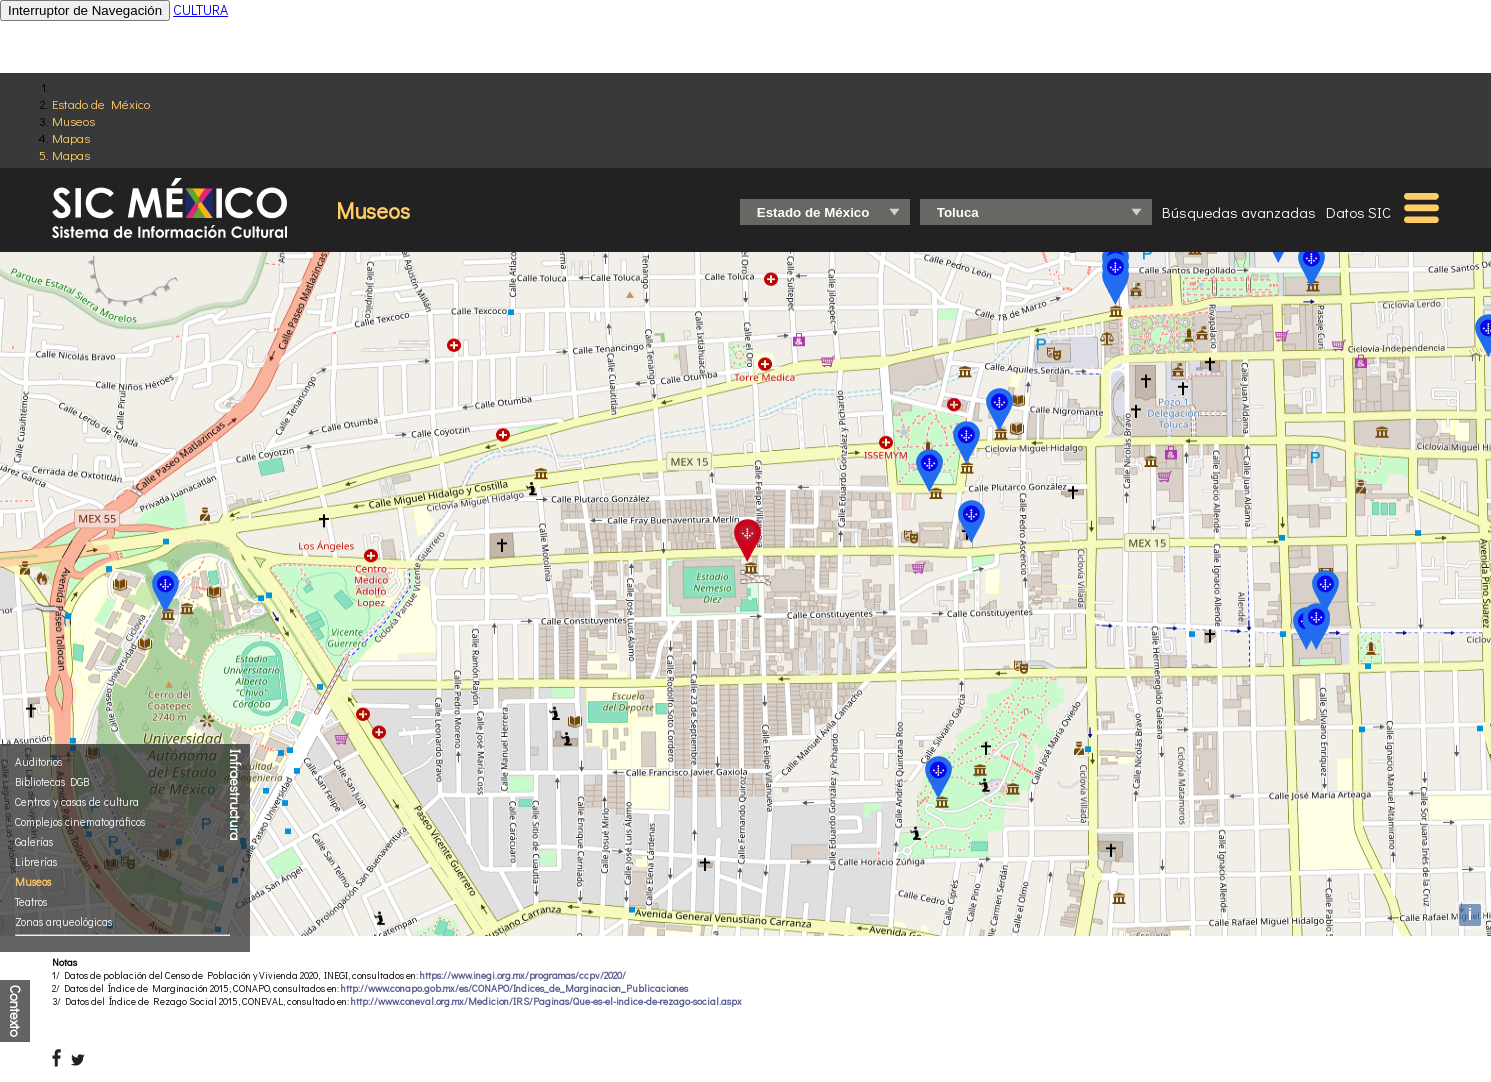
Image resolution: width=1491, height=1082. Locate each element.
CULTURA (200, 9)
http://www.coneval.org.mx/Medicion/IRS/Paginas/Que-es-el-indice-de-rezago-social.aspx (546, 1001)
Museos (73, 120)
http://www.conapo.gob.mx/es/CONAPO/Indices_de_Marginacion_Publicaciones (514, 988)
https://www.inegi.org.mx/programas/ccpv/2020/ (523, 975)
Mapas (71, 137)
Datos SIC (1358, 212)
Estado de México (101, 103)
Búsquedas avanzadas (1239, 212)
